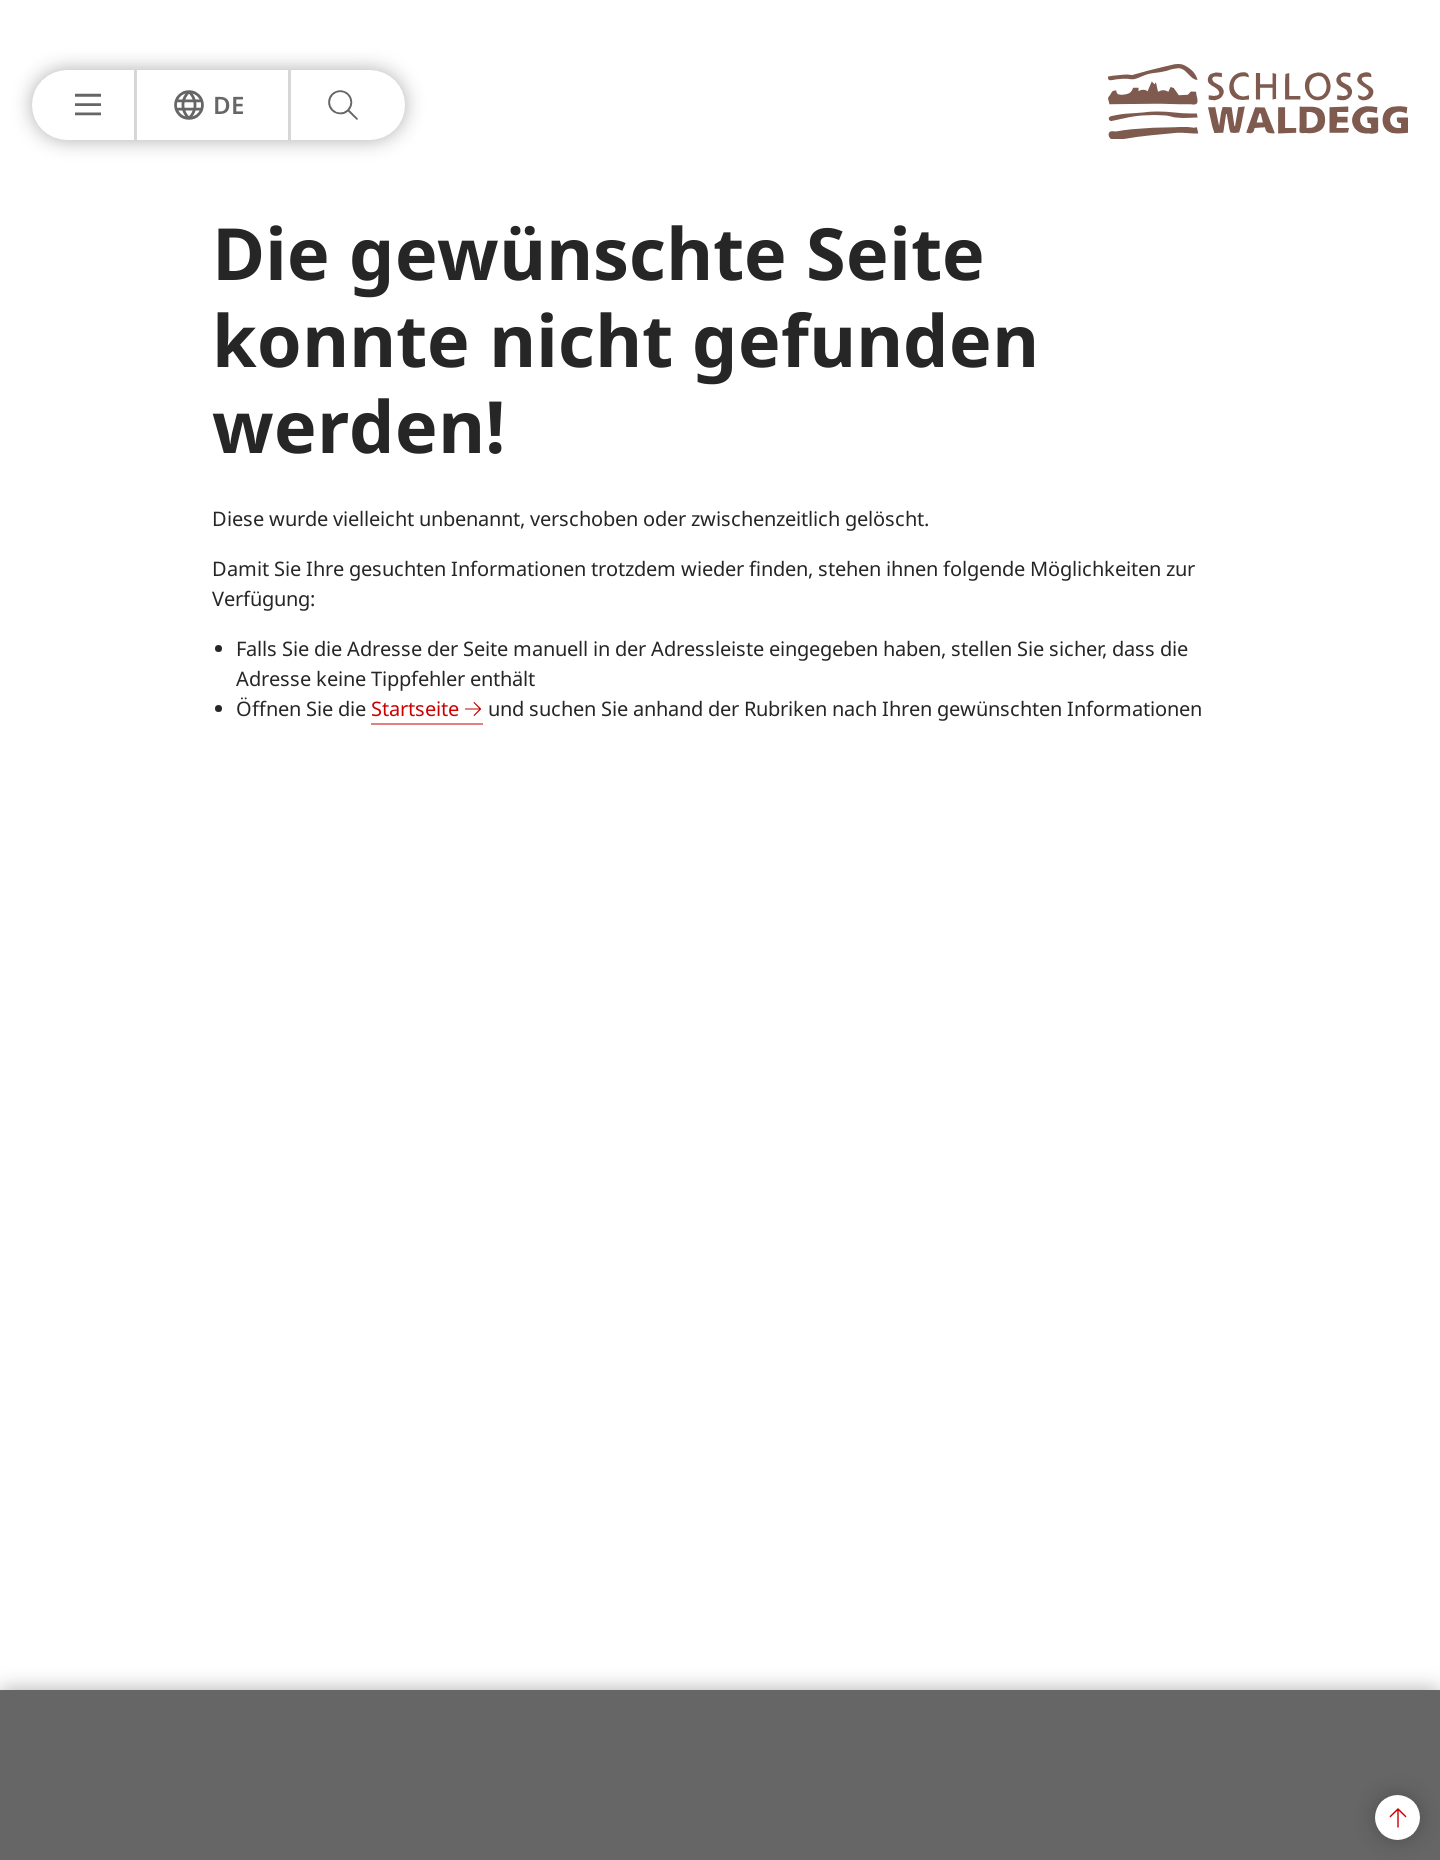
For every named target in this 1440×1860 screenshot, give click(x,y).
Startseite (415, 708)
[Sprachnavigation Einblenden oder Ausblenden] (208, 105)
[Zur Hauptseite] (1258, 133)
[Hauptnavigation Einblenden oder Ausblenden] (83, 105)
